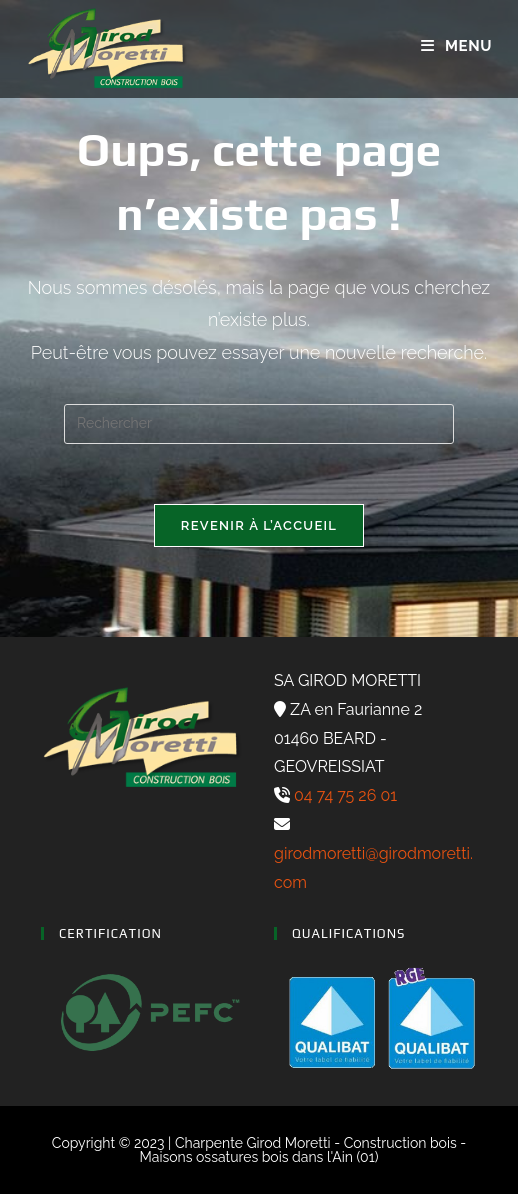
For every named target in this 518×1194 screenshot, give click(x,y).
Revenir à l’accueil (259, 525)
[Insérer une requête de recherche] (259, 424)
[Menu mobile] (456, 46)
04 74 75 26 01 (343, 795)
